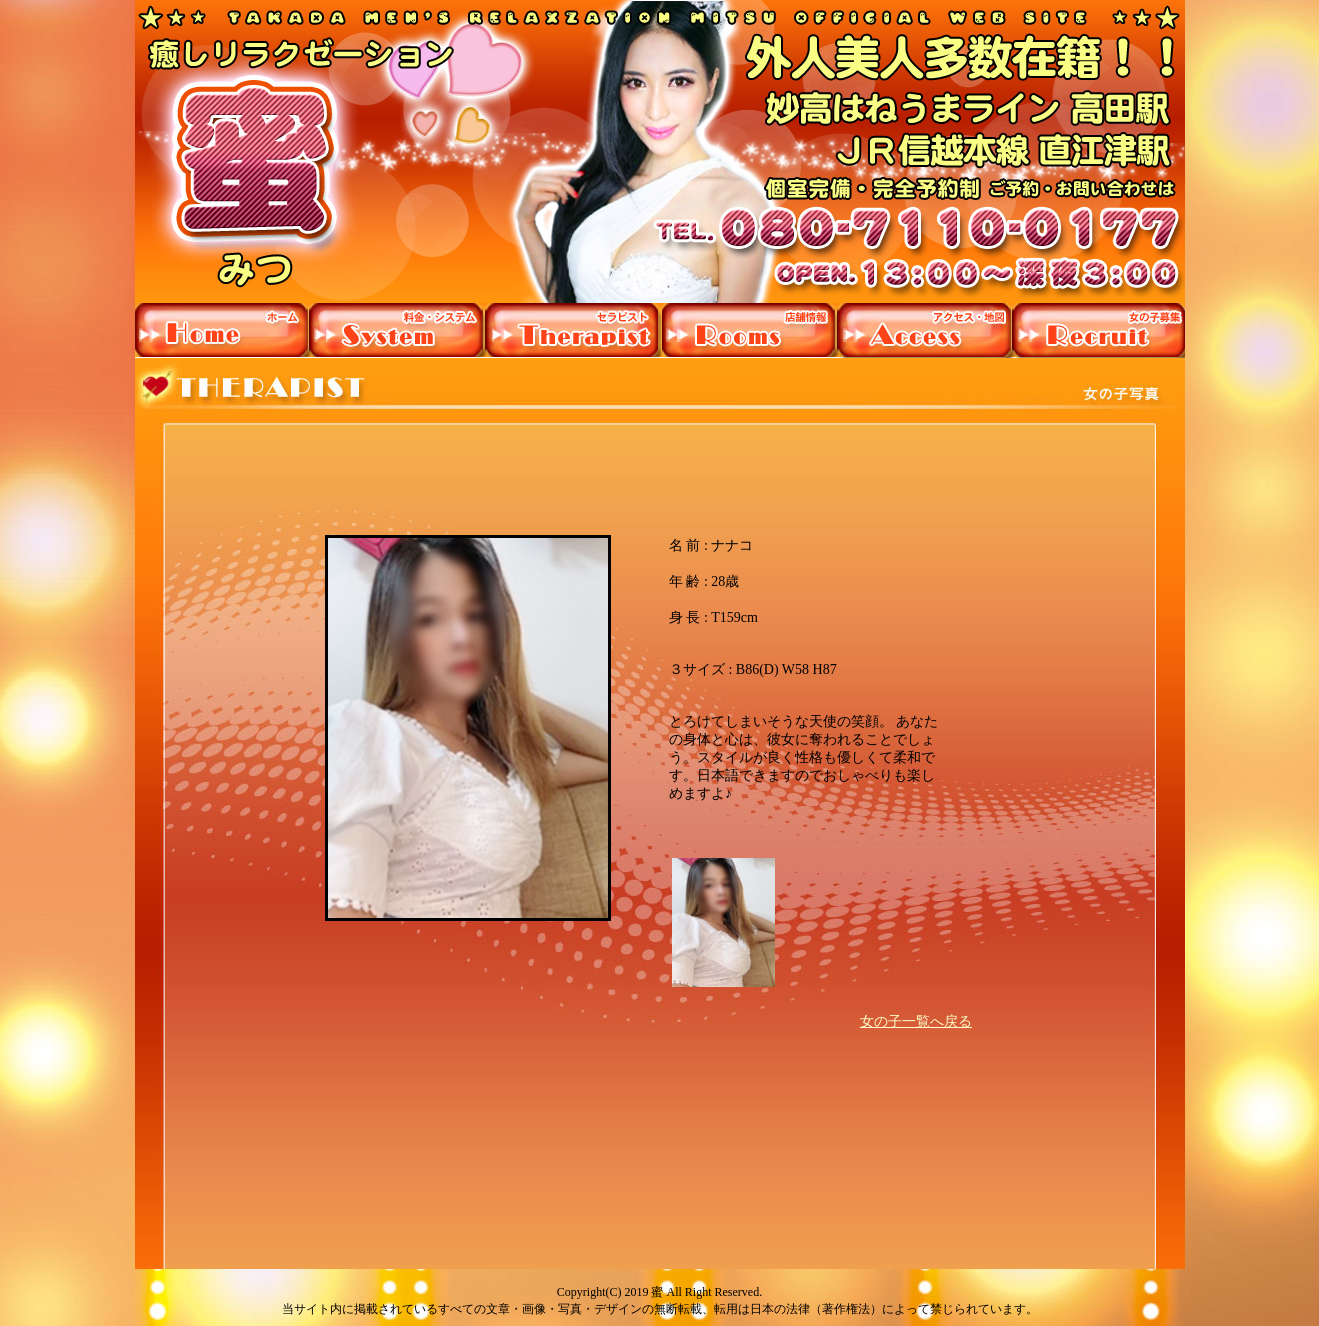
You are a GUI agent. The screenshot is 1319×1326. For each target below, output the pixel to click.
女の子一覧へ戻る (916, 1021)
